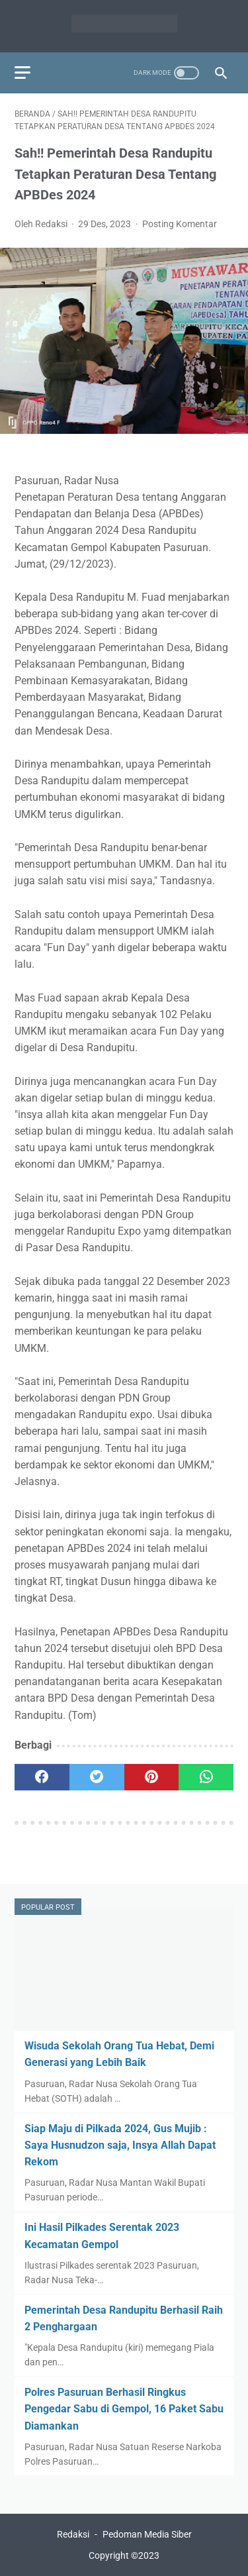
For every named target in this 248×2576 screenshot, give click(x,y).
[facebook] (42, 1777)
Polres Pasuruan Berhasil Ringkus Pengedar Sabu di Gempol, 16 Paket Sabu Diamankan (124, 2409)
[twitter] (96, 1777)
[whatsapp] (206, 1777)
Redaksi (73, 2534)
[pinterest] (151, 1777)
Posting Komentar (179, 224)
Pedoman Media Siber (147, 2534)
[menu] (22, 72)
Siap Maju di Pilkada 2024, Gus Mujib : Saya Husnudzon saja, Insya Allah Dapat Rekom (120, 2145)
